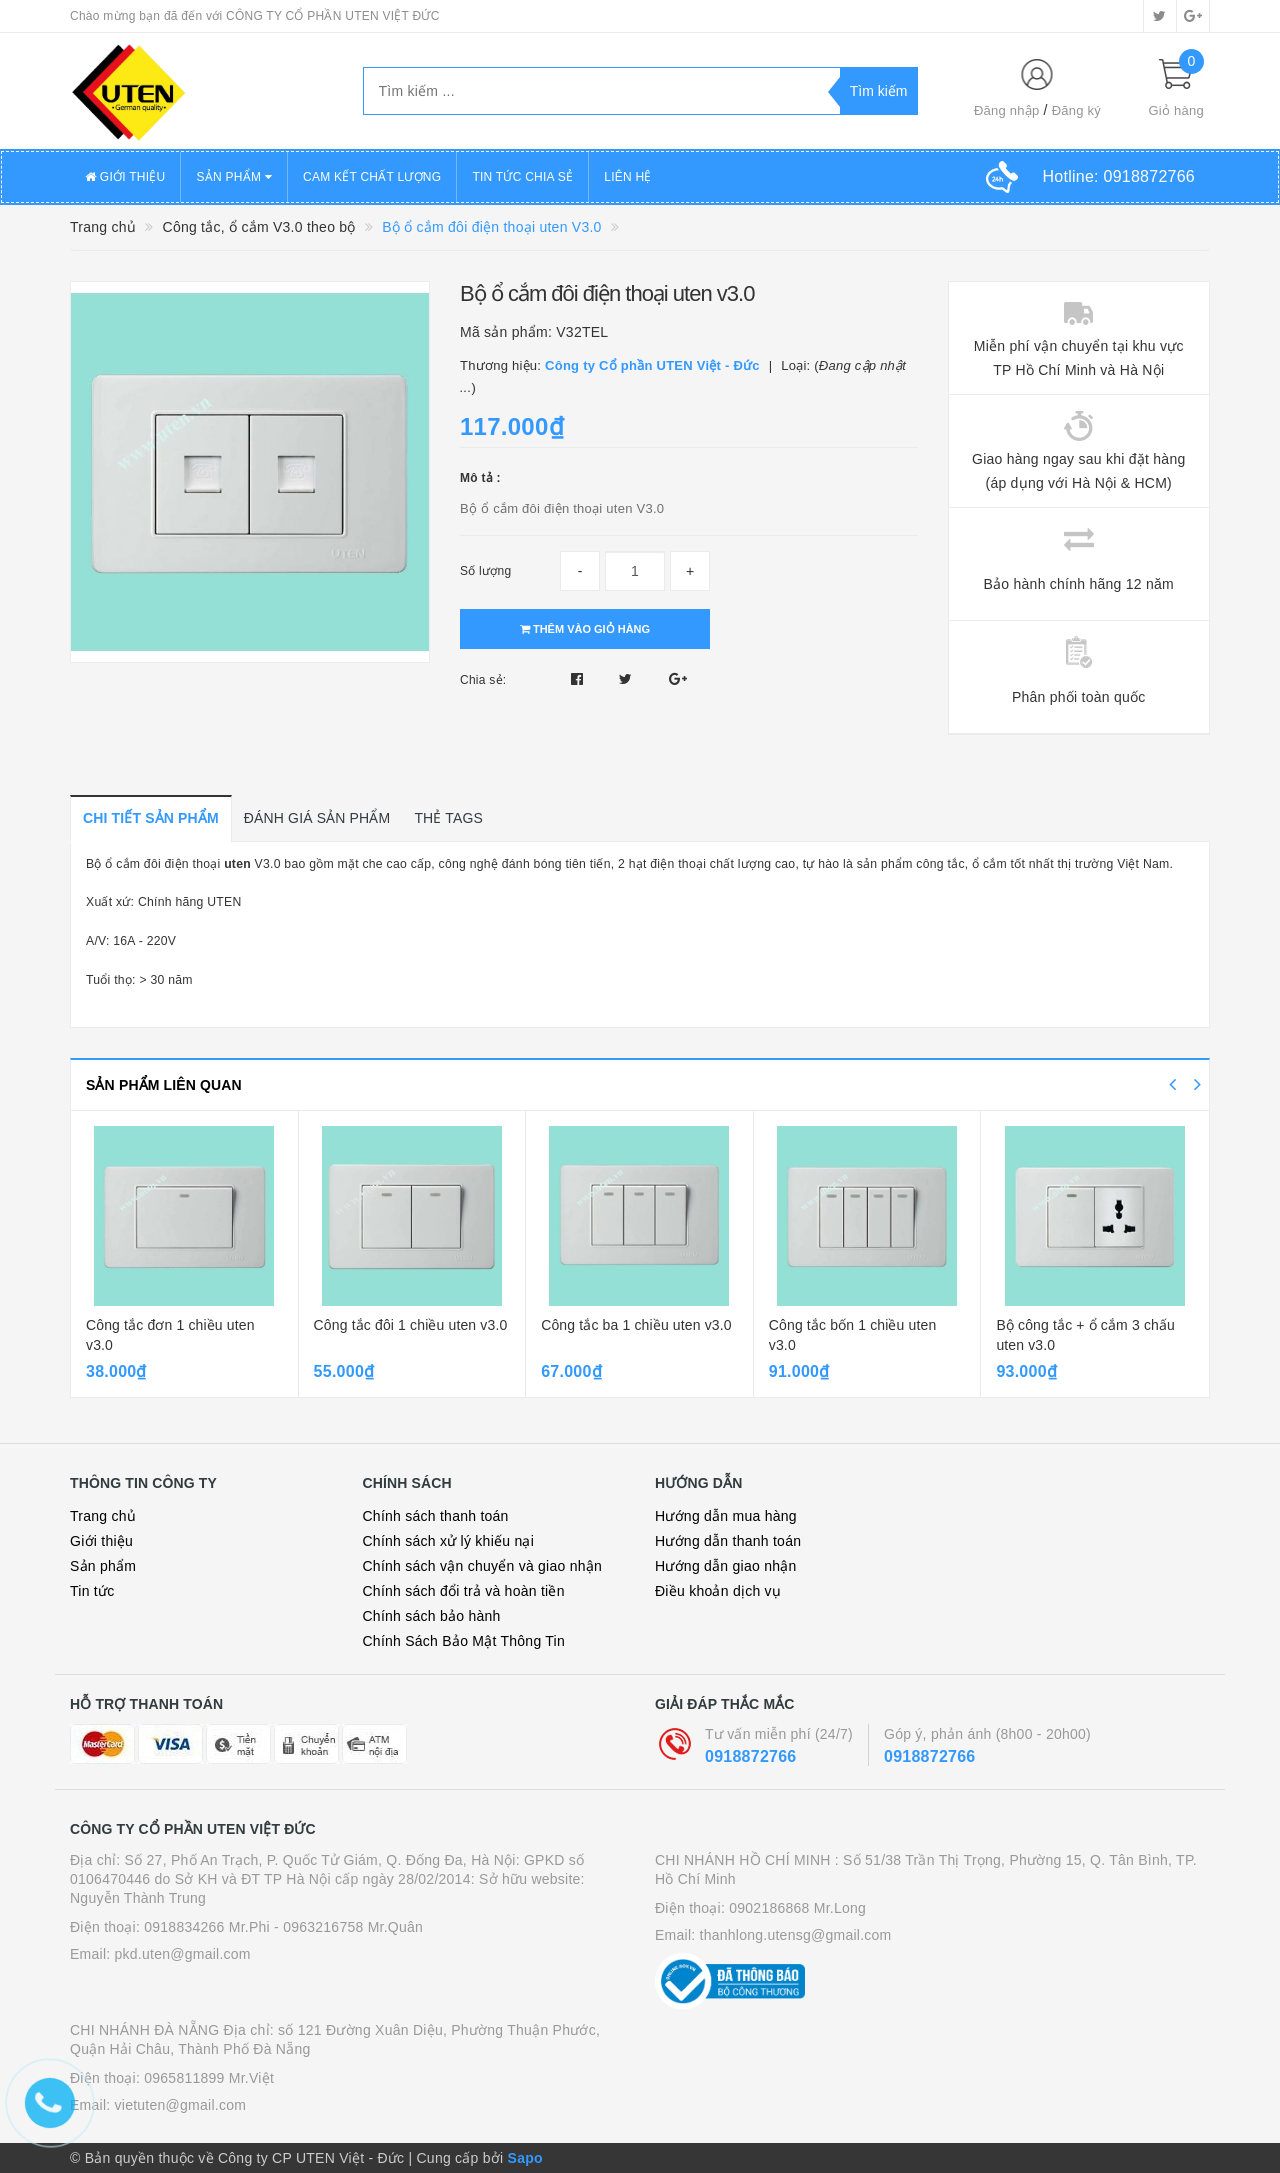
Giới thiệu (101, 1541)
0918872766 (750, 1756)
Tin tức (92, 1591)
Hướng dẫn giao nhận (726, 1566)
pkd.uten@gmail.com (183, 1954)
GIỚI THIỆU (125, 177)
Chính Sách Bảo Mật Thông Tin (464, 1641)
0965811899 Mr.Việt (209, 2078)
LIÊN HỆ (627, 177)
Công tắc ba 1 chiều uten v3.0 (636, 1325)
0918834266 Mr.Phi (207, 1927)
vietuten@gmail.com (181, 2105)
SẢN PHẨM (234, 177)
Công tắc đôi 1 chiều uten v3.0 (411, 1325)
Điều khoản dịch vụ (718, 1591)
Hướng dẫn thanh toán (728, 1541)
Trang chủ (103, 1516)
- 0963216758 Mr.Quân (348, 1927)
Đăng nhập (1007, 110)
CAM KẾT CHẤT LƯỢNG (372, 177)
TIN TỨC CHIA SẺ (522, 177)
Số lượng (485, 571)
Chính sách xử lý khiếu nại (449, 1541)
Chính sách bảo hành (432, 1616)
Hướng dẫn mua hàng (726, 1516)
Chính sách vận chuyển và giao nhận (483, 1566)
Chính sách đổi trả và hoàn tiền (464, 1591)
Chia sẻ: (483, 680)
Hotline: (1119, 176)
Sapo (525, 2158)
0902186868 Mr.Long (797, 1908)
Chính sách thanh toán (436, 1516)
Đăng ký (1076, 110)
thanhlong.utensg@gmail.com (796, 1935)
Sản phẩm (103, 1566)
